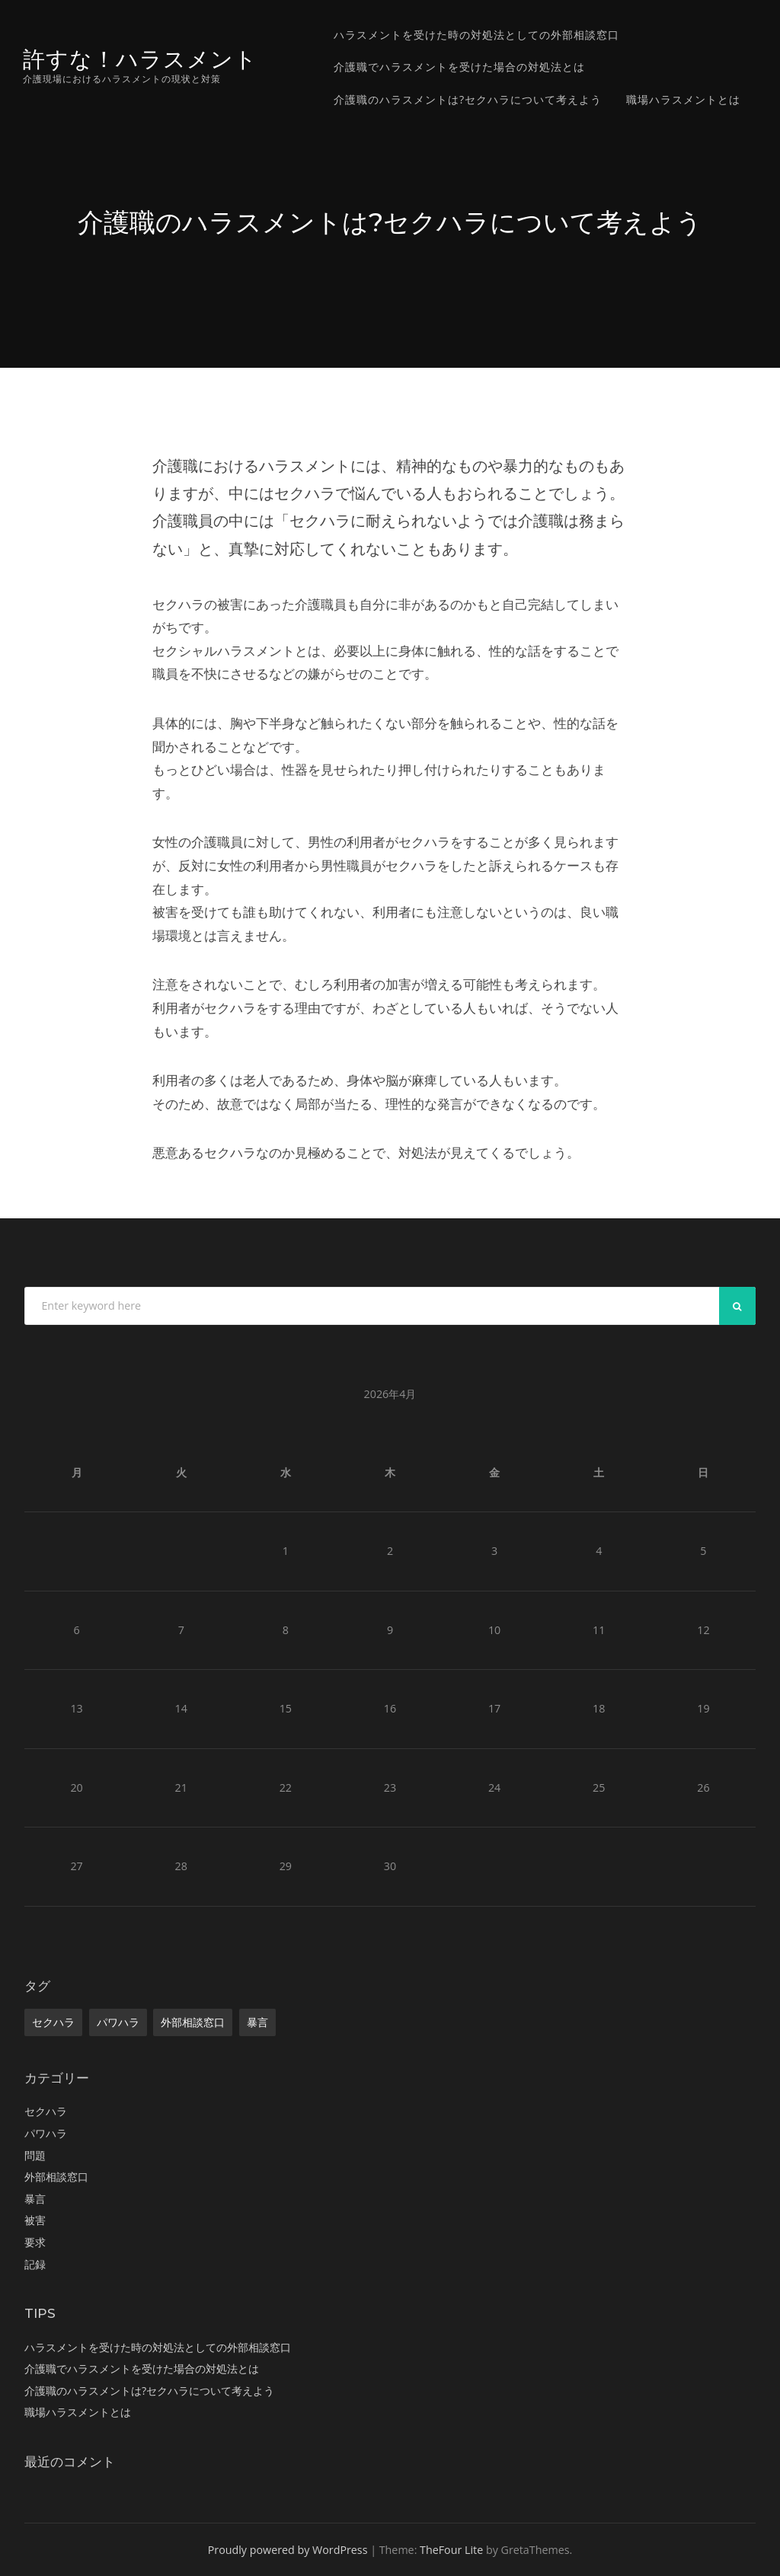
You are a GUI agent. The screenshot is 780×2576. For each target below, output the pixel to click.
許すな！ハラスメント (140, 59)
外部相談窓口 (193, 2022)
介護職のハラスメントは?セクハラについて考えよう (468, 99)
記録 (35, 2264)
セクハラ (53, 2022)
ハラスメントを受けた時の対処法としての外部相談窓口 (476, 34)
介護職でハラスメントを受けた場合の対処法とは (459, 66)
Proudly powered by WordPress (288, 2549)
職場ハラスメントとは (683, 99)
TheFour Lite (451, 2549)
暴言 (257, 2022)
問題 (35, 2155)
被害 (35, 2220)
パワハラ (118, 2022)
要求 (35, 2242)
